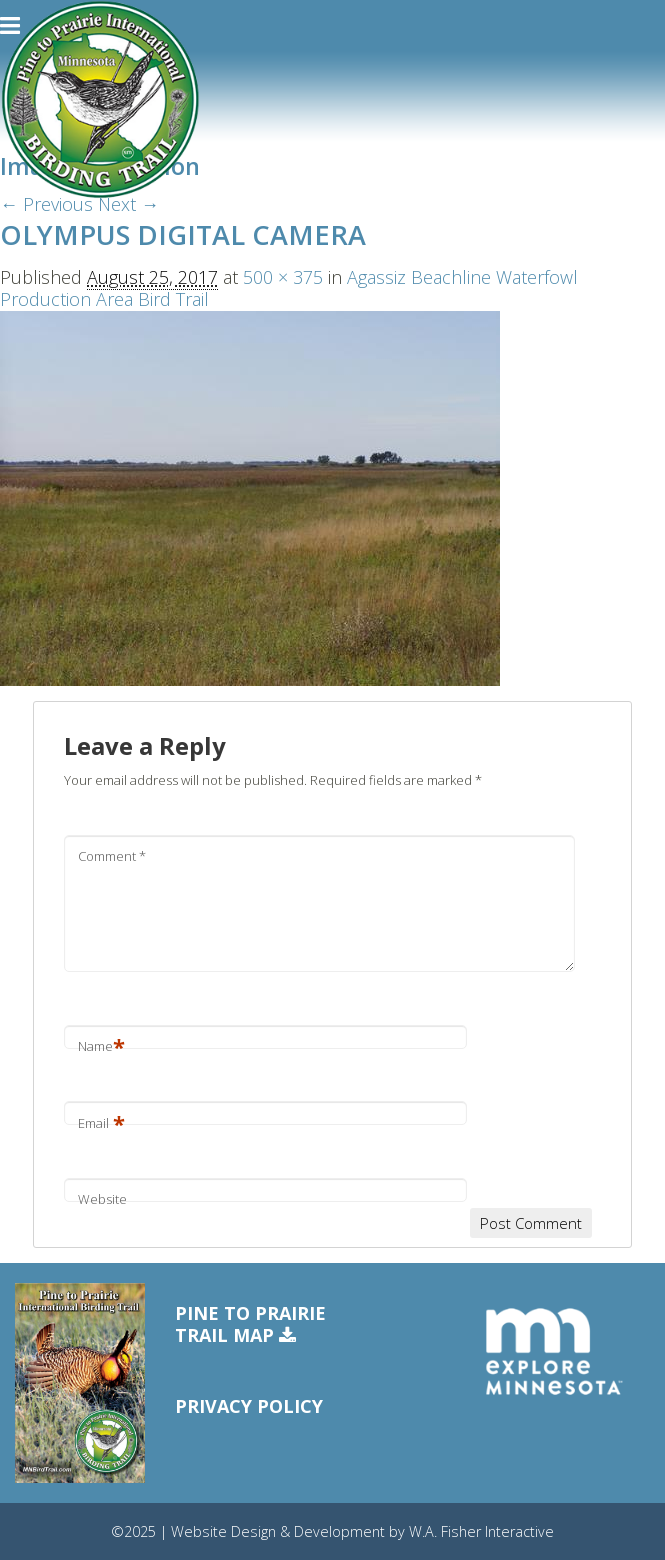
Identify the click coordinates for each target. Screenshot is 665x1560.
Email (101, 1123)
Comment (112, 856)
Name (101, 1046)
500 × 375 (283, 277)
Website (102, 1199)
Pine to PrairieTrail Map (250, 1324)
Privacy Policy (249, 1406)
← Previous (46, 204)
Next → (128, 204)
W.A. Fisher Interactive (481, 1531)
